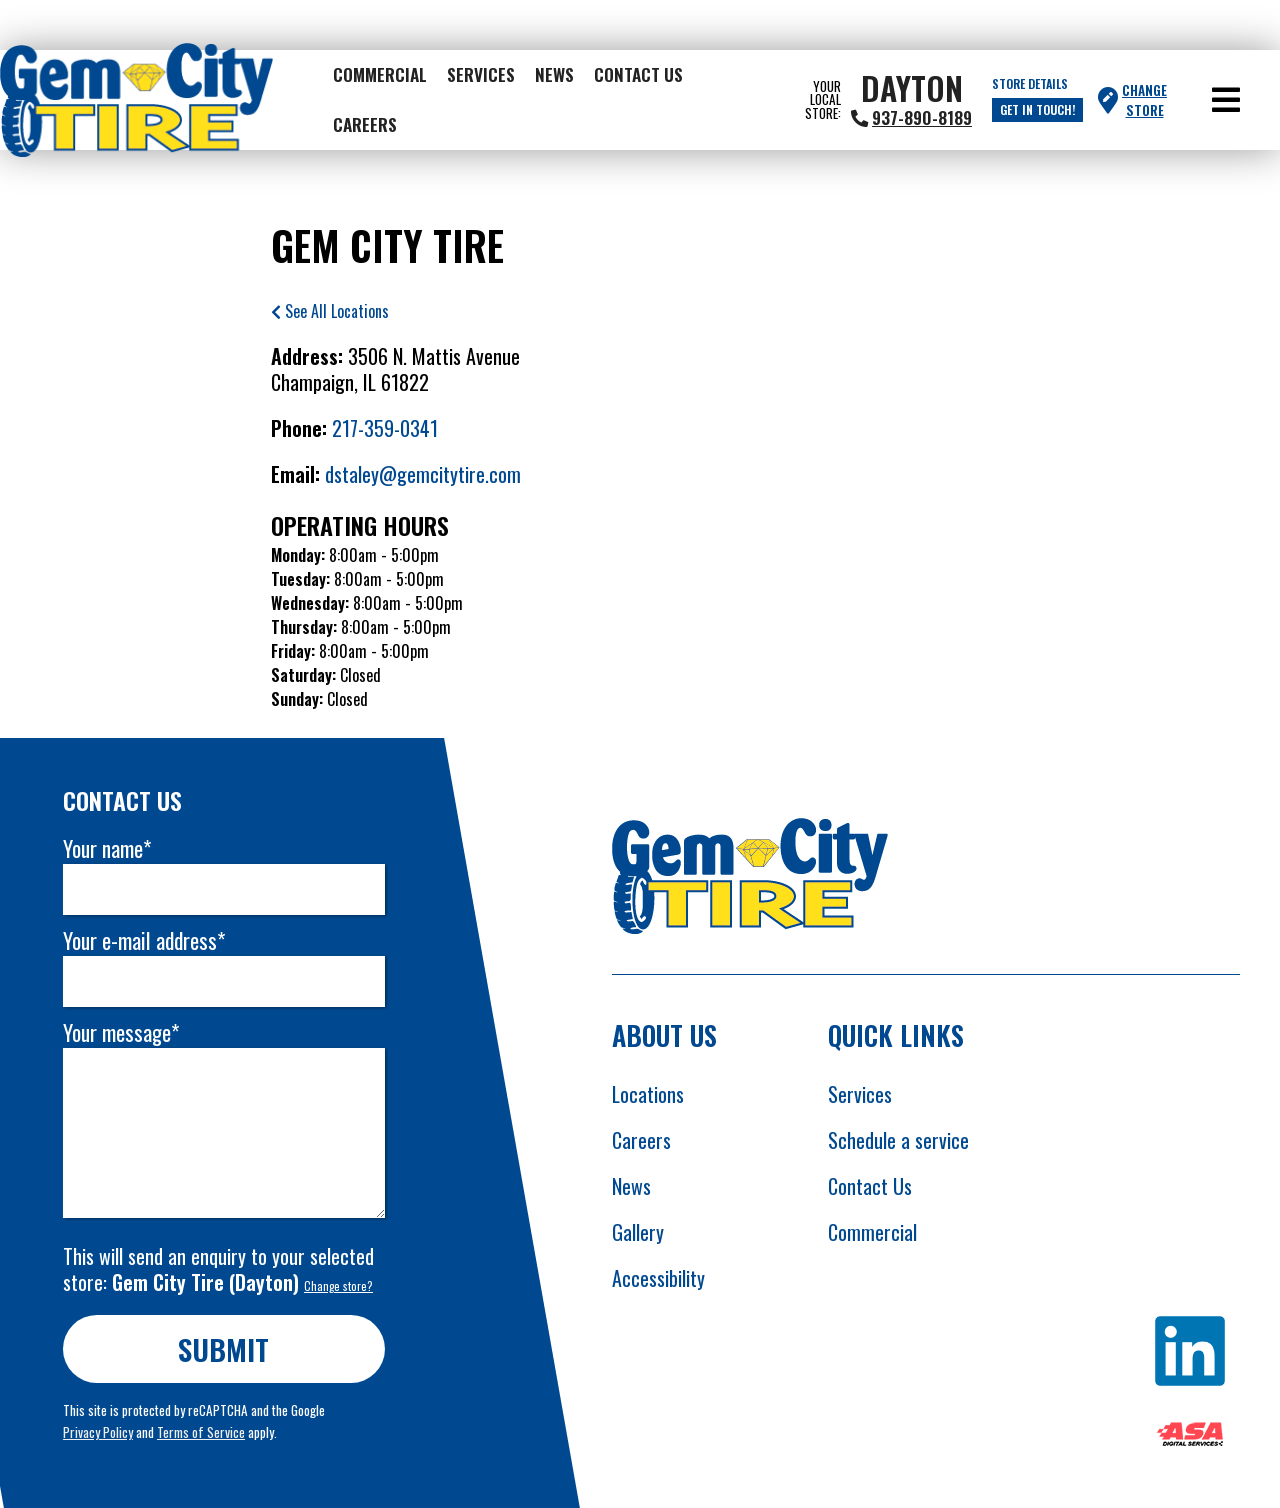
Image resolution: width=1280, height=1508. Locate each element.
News (554, 74)
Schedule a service (898, 1140)
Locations (648, 1094)
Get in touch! (1037, 109)
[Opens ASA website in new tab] (1190, 1437)
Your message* (121, 1032)
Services (481, 74)
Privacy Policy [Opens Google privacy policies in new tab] (98, 1432)
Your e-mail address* (144, 940)
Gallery (638, 1232)
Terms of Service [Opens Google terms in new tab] (201, 1432)
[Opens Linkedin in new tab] (1190, 1353)
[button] (1226, 100)
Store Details (1030, 84)
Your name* (107, 848)
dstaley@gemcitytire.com (423, 474)
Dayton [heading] (912, 88)
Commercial (380, 74)
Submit (224, 1348)
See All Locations (330, 311)
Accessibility (658, 1278)
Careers (365, 124)
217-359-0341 (385, 428)
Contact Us (638, 74)
